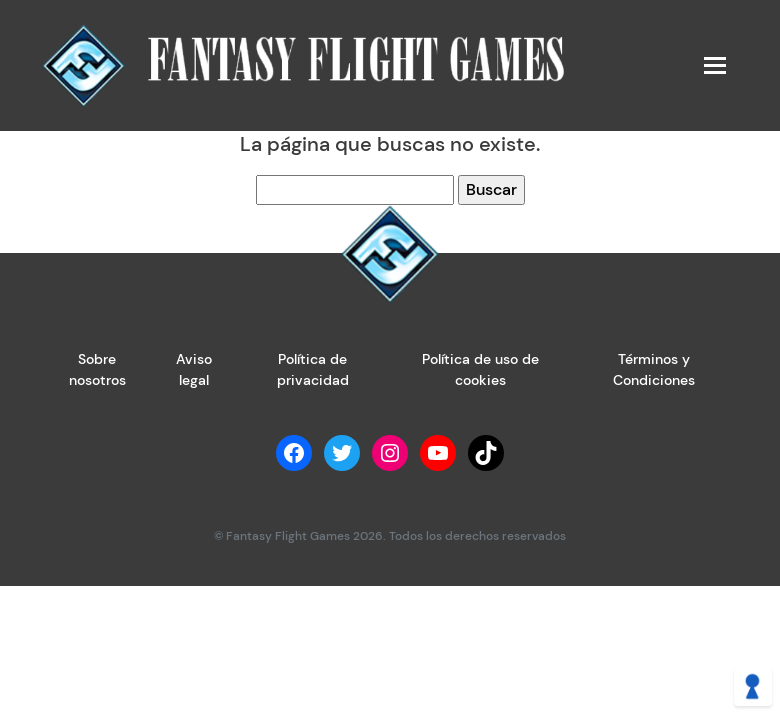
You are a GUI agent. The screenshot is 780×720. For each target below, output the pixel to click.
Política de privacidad (313, 369)
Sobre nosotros (97, 369)
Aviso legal (194, 369)
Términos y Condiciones (654, 369)
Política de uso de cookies (480, 369)
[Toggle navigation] (714, 65)
